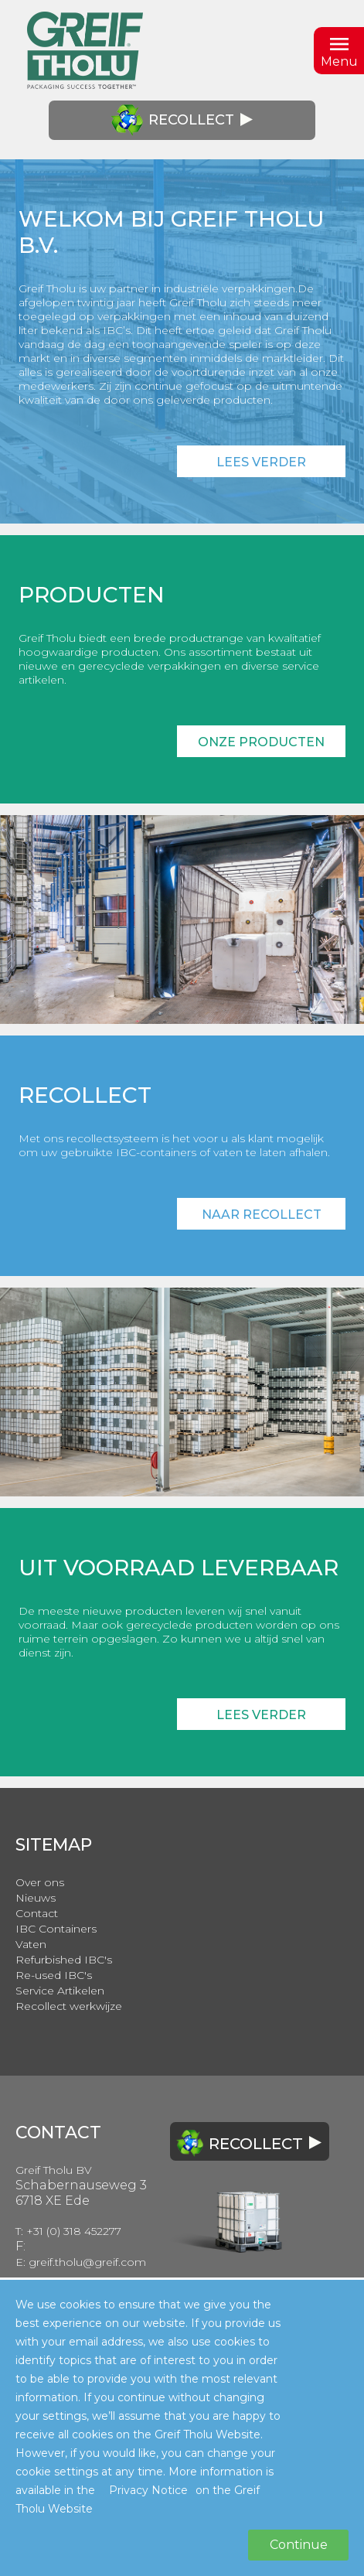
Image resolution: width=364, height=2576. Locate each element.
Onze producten (261, 742)
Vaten (30, 1944)
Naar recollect (261, 1214)
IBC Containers (56, 1929)
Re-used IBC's (53, 1975)
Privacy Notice (148, 2490)
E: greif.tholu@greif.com (80, 2262)
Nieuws (35, 1898)
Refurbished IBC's (63, 1960)
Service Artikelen (59, 1991)
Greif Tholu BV (53, 2170)
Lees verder (261, 462)
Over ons (39, 1882)
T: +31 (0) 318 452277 (68, 2231)
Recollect (182, 120)
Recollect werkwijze (68, 2006)
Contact (36, 1913)
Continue (299, 2544)
